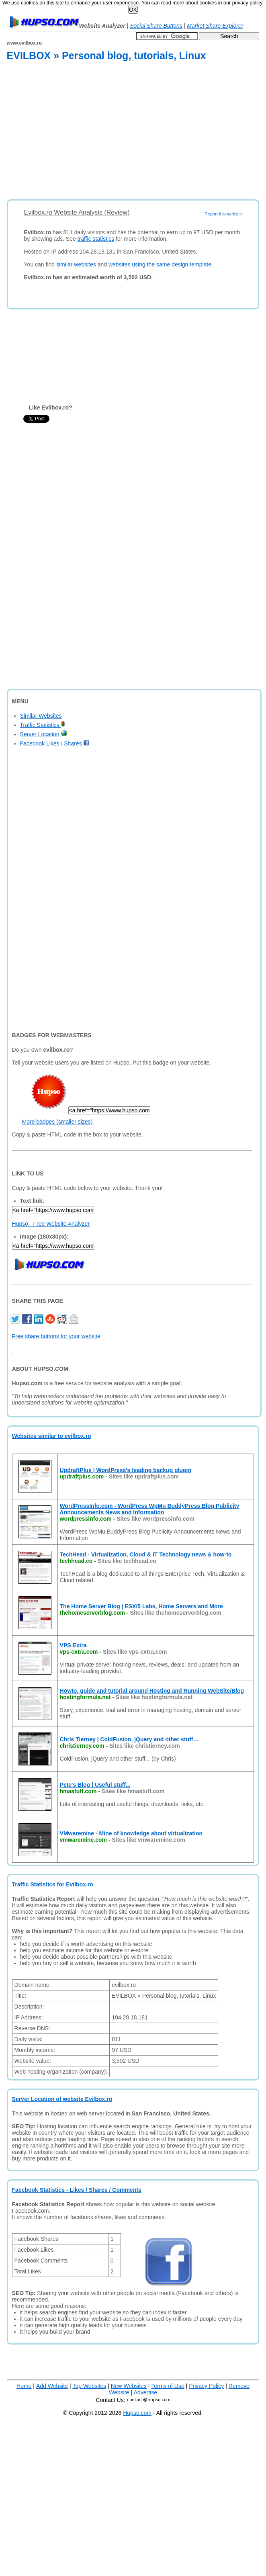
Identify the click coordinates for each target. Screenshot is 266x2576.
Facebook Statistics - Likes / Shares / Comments (76, 2190)
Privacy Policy (206, 2386)
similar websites (76, 264)
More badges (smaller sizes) (57, 1121)
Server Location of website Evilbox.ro (62, 2099)
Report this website (223, 213)
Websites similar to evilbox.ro (51, 1436)
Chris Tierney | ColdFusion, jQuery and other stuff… (129, 1739)
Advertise (145, 2392)
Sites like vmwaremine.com (148, 1840)
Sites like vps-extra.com (135, 1651)
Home (23, 2386)
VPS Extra (73, 1645)
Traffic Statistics (42, 725)
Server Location (43, 734)
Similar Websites (41, 716)
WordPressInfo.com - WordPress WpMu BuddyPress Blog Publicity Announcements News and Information (149, 1509)
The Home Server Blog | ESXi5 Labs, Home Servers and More (141, 1606)
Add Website (52, 2386)
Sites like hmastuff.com (133, 1791)
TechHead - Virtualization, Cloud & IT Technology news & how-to (146, 1554)
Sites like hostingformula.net (154, 1697)
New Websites (129, 2386)
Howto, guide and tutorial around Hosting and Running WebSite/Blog (152, 1690)
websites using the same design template (159, 264)
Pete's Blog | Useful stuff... (95, 1784)
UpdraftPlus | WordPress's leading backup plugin (125, 1470)
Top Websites (89, 2386)
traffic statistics (96, 238)
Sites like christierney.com (144, 1746)
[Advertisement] (113, 132)
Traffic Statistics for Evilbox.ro (52, 1884)
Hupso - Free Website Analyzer (51, 1223)
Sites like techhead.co (127, 1561)
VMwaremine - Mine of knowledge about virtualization (131, 1833)
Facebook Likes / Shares (55, 743)
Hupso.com (137, 2413)
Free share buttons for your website (56, 1336)
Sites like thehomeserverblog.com (175, 1612)
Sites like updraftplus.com (144, 1476)
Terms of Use (167, 2386)
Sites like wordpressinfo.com (155, 1518)
